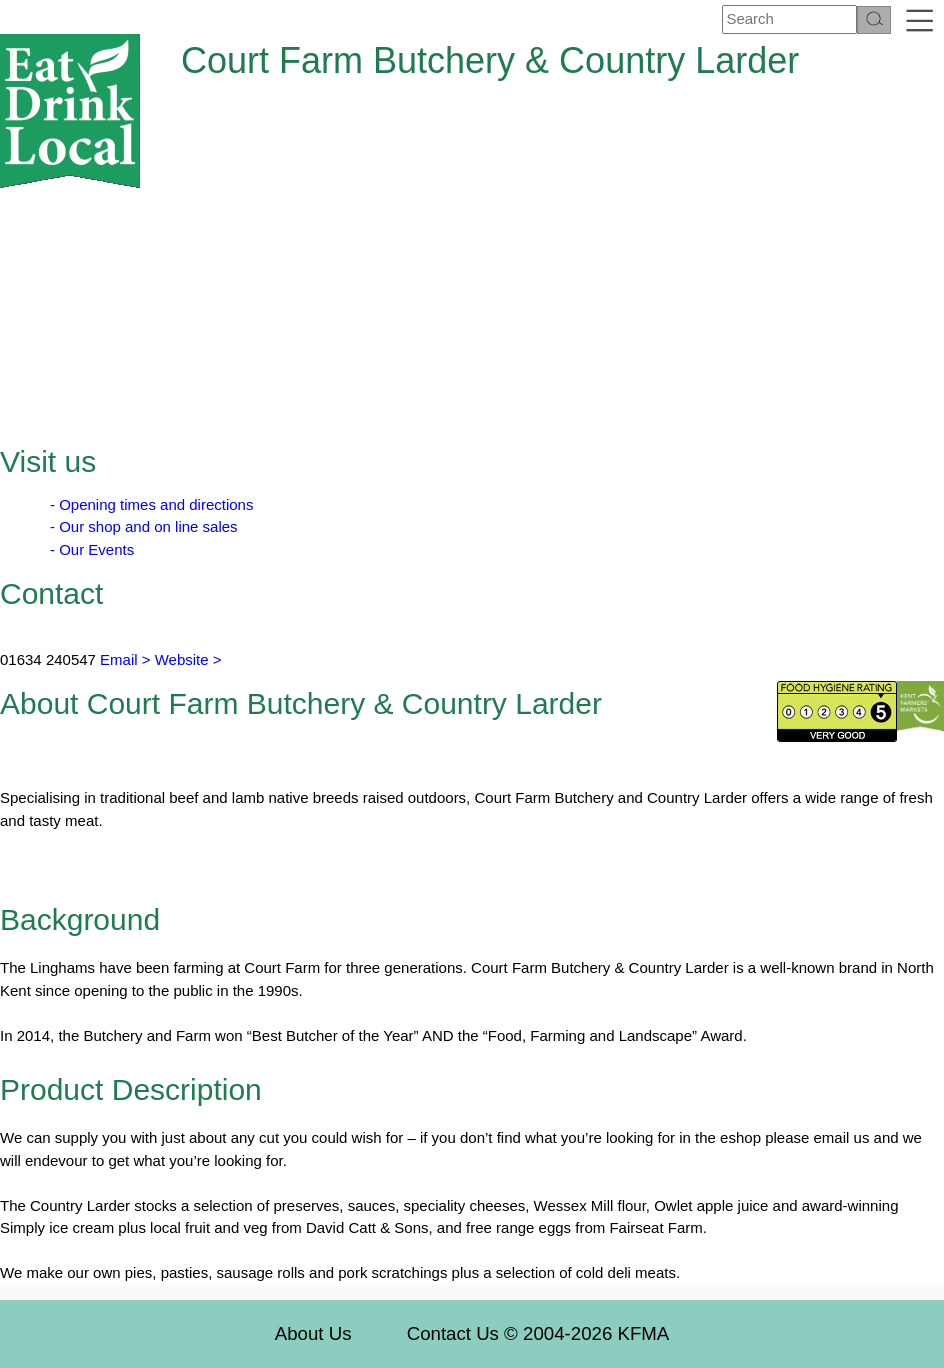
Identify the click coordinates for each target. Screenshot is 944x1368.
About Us (313, 1333)
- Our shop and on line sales (144, 526)
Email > (123, 659)
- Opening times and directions (151, 504)
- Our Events (92, 549)
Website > (188, 659)
